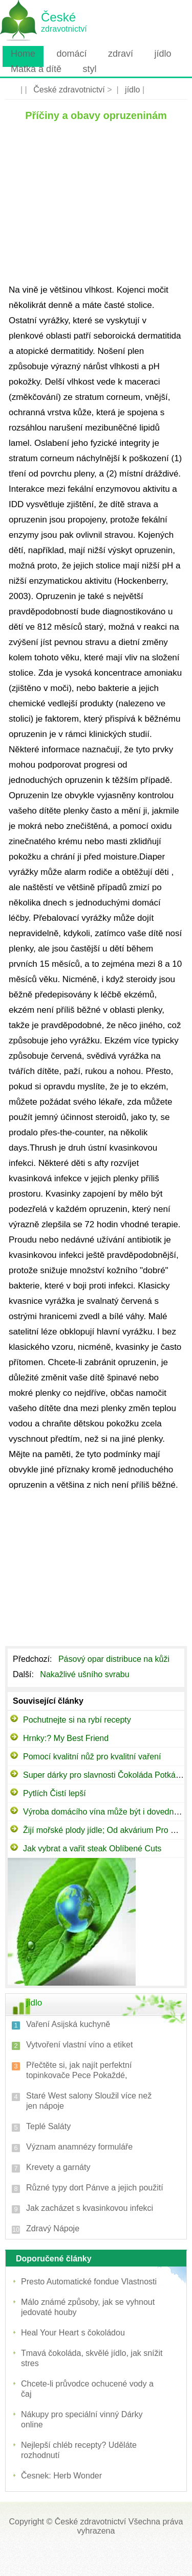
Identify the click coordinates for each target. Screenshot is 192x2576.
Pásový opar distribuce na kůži (115, 1659)
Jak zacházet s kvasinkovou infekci (89, 2208)
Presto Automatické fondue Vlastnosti (89, 2281)
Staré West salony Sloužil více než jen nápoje (89, 2100)
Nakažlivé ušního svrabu (86, 1674)
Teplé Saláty (48, 2126)
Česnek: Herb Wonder (61, 2475)
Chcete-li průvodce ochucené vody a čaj (87, 2388)
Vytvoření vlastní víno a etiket (79, 2044)
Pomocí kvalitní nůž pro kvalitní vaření (92, 1756)
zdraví (120, 54)
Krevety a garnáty (58, 2167)
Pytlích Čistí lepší (54, 1793)
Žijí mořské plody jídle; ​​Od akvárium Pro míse (105, 1830)
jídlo (162, 54)
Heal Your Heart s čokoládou (73, 2332)
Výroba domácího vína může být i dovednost (104, 1811)
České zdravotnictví (69, 89)
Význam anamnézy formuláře (79, 2146)
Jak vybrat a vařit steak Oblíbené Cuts (92, 1848)
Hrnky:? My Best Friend (66, 1738)
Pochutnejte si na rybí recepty (77, 1719)
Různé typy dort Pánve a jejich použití (94, 2187)
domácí (71, 54)
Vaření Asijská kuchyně (68, 2024)
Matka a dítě (36, 69)
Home (23, 54)
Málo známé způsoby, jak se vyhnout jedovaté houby (88, 2307)
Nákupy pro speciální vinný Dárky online (81, 2419)
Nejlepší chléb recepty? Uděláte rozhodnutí (79, 2450)
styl (90, 69)
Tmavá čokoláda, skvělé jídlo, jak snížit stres (92, 2358)
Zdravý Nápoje (52, 2228)
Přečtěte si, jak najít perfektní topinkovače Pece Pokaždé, (79, 2070)
